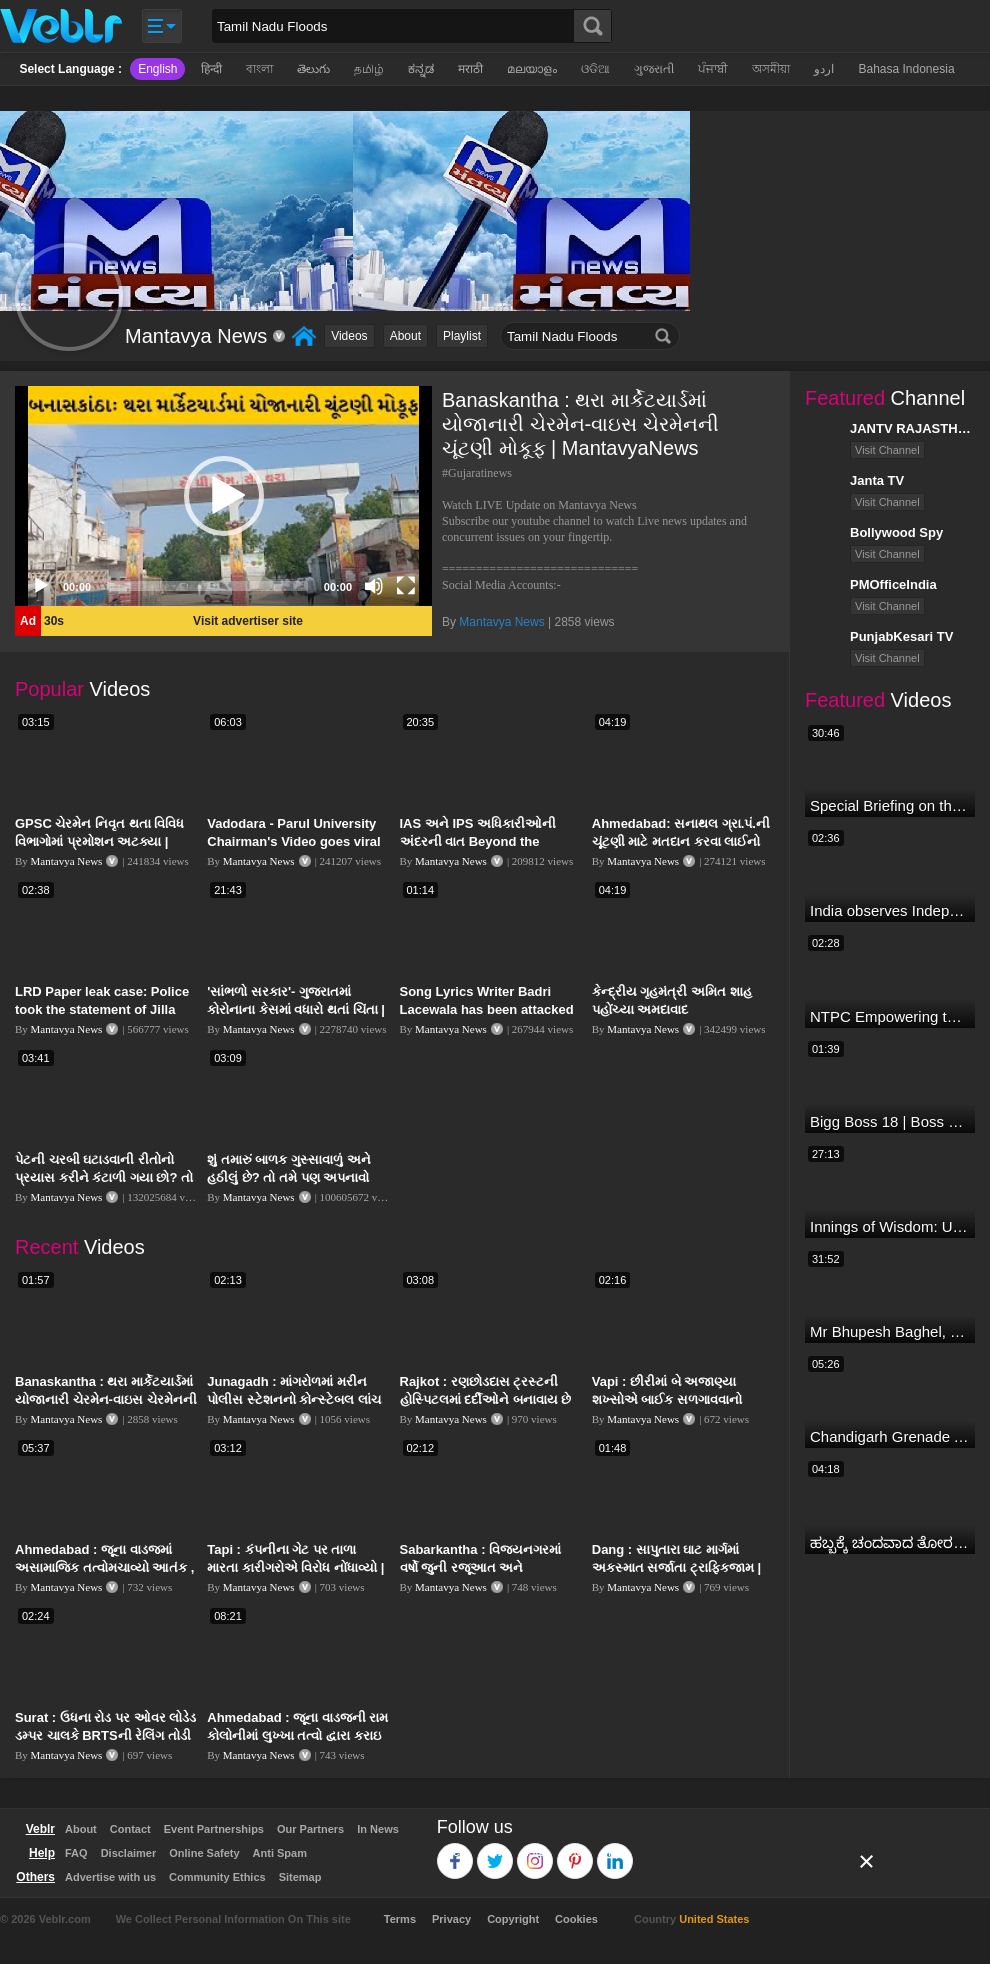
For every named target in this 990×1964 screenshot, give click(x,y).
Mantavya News (501, 622)
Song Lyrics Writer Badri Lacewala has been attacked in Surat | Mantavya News (487, 1009)
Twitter (495, 1851)
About (405, 336)
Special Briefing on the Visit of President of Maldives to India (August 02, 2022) (890, 805)
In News (378, 1829)
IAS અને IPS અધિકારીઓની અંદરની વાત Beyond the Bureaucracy (478, 841)
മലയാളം (532, 69)
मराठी (470, 69)
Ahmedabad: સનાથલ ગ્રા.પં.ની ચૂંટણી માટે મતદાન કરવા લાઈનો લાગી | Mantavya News (681, 841)
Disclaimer (129, 1853)
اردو (824, 69)
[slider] (207, 586)
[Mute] (374, 586)
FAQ (76, 1853)
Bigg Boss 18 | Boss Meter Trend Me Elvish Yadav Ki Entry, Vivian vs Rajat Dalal (890, 1121)
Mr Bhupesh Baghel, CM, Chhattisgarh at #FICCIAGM (890, 1331)
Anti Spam (280, 1853)
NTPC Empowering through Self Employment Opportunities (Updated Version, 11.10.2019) (890, 1016)
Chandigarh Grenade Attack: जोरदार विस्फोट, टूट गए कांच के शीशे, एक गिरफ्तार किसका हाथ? (890, 1436)
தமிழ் (369, 69)
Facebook (455, 1851)
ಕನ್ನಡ (421, 69)
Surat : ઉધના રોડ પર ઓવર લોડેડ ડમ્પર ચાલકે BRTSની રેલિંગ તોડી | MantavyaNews (105, 1735)
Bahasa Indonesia (906, 69)
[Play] (41, 586)
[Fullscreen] (406, 586)
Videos (349, 336)
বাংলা (259, 69)
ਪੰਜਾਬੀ (713, 69)
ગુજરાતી (654, 69)
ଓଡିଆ (595, 69)
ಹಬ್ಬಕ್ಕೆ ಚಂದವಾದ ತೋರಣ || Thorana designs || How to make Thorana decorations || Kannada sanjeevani (890, 1542)
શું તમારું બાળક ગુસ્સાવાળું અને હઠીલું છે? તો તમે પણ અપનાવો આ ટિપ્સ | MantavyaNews (288, 1177)
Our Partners (310, 1829)
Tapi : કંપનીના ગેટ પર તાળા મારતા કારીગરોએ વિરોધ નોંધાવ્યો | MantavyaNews (295, 1567)
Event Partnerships (214, 1829)
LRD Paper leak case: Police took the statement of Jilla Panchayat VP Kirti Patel (102, 1009)
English (157, 69)
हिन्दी (211, 69)
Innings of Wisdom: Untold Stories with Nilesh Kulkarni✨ (890, 1226)
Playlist (462, 336)
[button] (224, 496)
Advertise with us (110, 1877)
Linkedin (615, 1851)
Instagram (535, 1851)
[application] (223, 496)
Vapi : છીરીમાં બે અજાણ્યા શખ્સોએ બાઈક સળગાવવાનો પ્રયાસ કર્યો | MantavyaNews (677, 1399)
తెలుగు (313, 69)
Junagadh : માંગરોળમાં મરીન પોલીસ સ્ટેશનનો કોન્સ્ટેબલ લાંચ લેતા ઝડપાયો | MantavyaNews (294, 1399)
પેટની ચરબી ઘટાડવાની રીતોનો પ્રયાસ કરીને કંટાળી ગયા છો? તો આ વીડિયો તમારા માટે (104, 1177)
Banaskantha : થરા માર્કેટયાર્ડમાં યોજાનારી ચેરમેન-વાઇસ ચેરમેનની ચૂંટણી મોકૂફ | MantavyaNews (106, 1399)
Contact (130, 1829)
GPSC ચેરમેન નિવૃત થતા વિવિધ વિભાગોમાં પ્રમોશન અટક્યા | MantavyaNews (99, 841)
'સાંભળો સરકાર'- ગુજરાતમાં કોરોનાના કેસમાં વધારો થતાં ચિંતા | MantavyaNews (296, 1009)
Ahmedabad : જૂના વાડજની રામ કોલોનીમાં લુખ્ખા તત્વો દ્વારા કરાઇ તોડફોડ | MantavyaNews (297, 1735)
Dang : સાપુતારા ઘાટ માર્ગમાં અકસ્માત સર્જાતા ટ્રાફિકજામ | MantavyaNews (676, 1567)
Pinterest (575, 1851)
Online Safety (204, 1853)
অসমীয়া (771, 69)
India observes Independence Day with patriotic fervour (890, 910)
